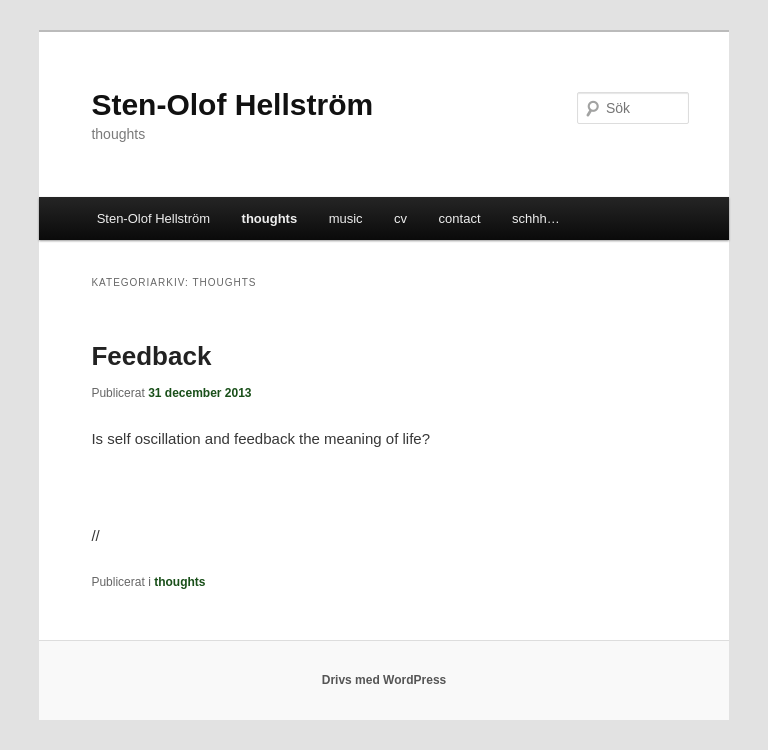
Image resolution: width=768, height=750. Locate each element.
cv (400, 218)
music (346, 218)
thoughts (270, 218)
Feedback (151, 356)
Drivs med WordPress (384, 680)
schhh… (536, 218)
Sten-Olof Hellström (232, 104)
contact (460, 218)
